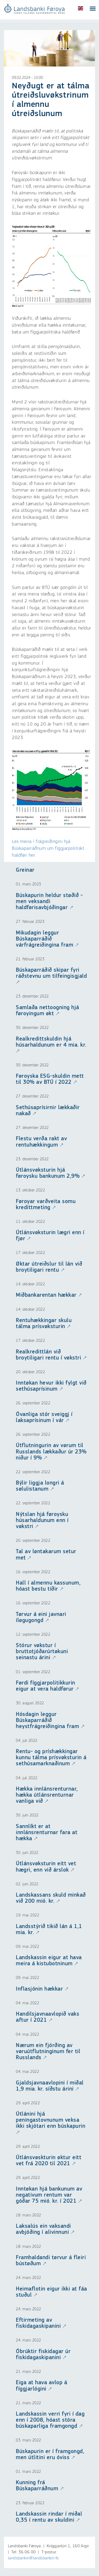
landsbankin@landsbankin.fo (33, 2558)
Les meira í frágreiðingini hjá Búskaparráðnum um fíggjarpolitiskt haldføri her (48, 848)
